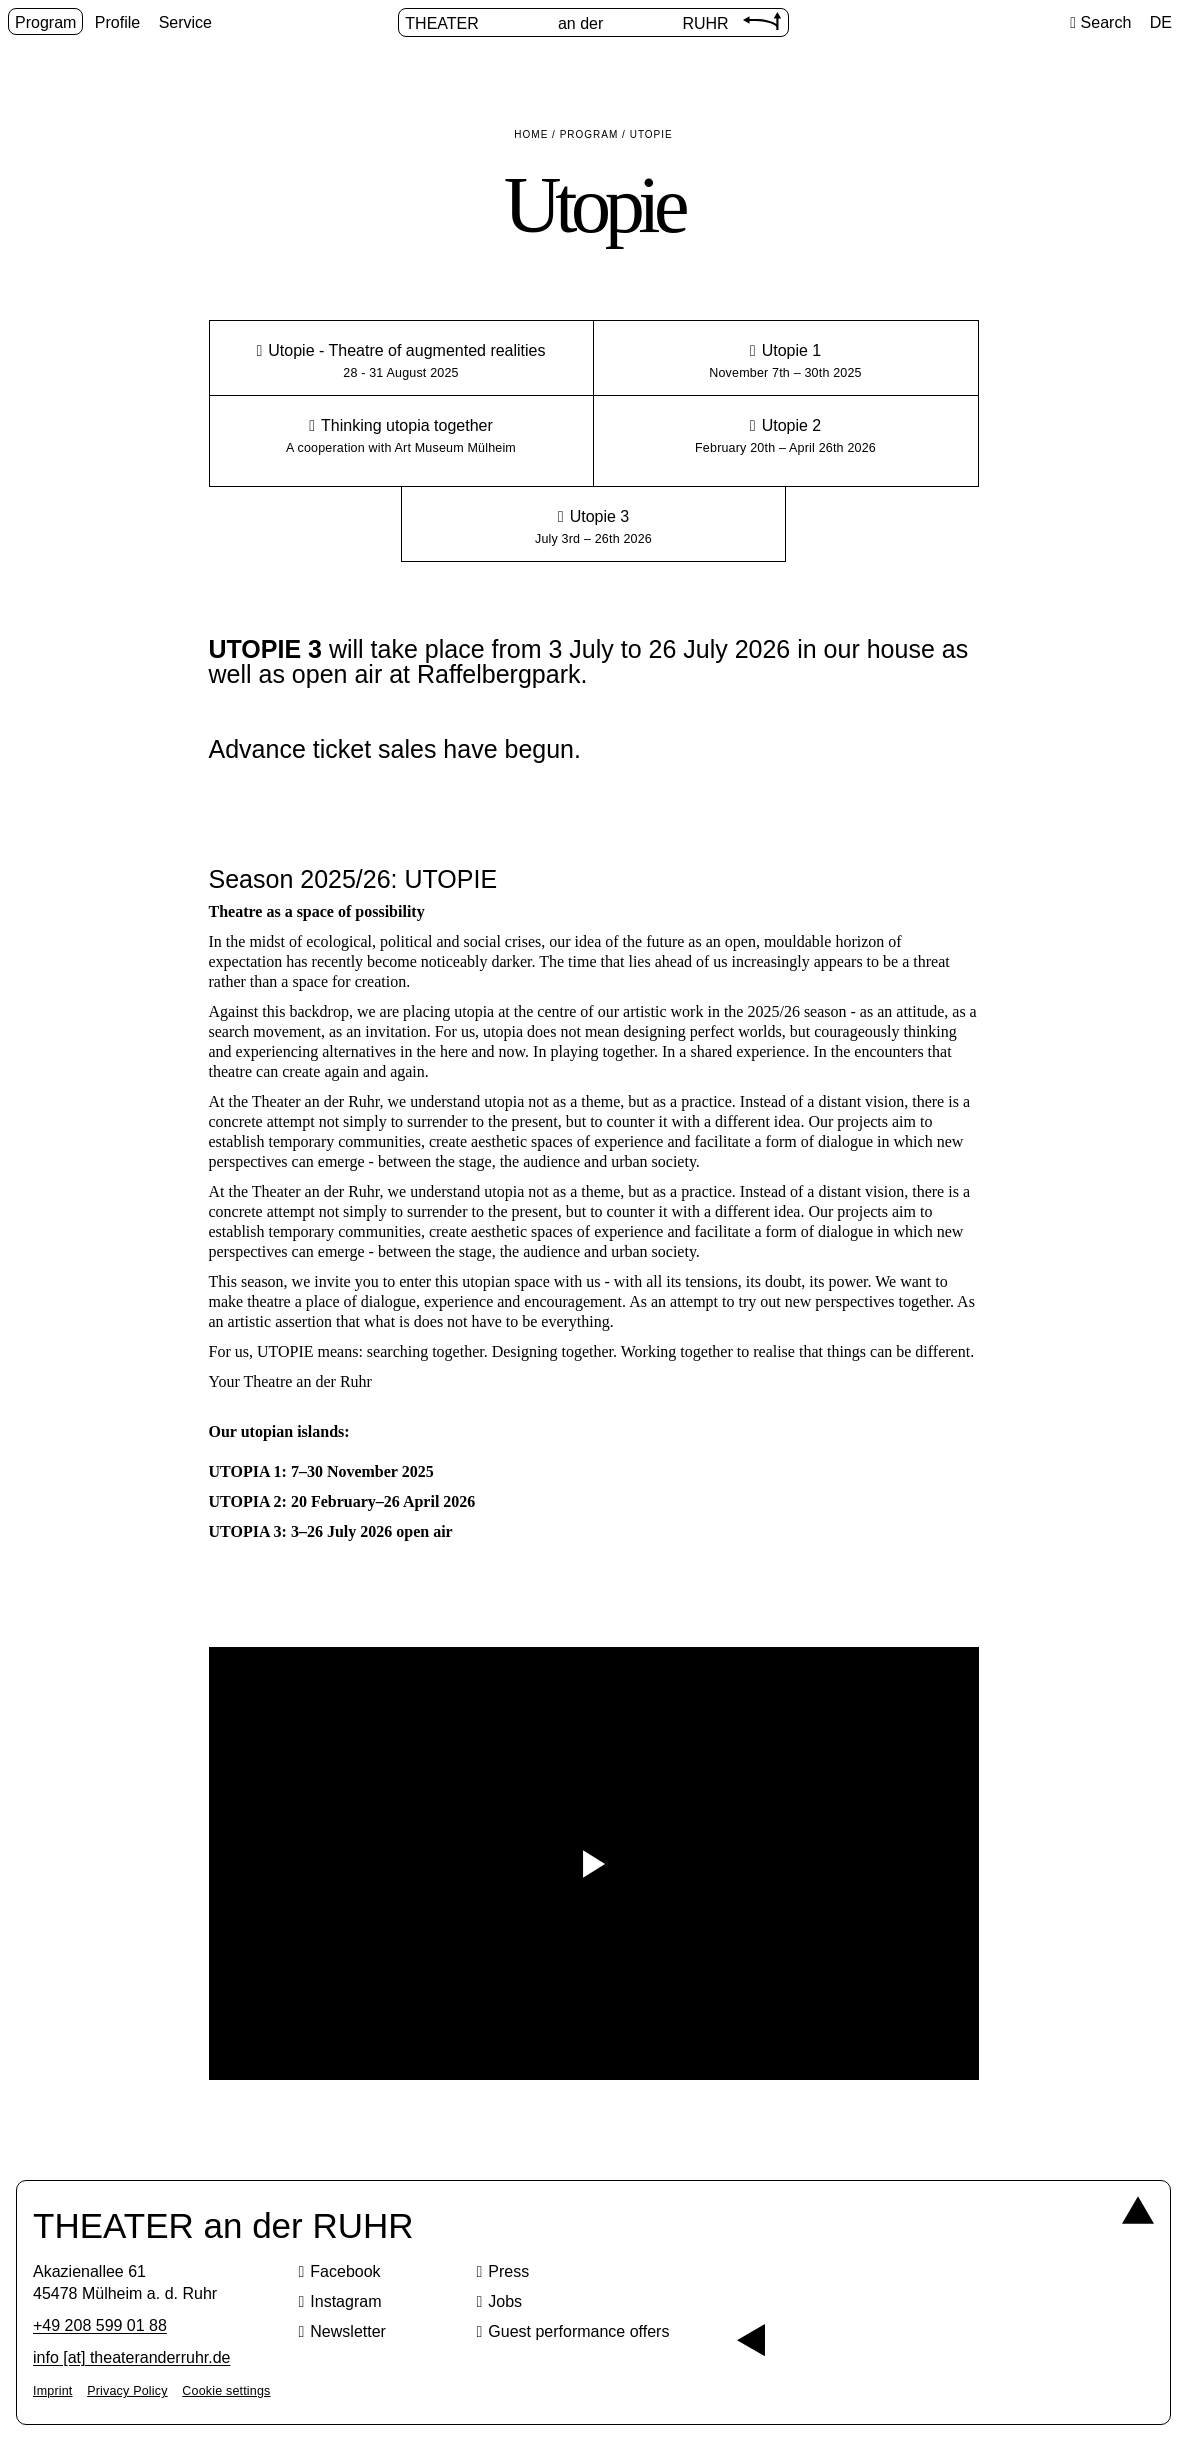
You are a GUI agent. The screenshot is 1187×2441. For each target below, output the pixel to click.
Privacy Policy (127, 2391)
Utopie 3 (600, 516)
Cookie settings (226, 2391)
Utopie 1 (792, 350)
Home (531, 134)
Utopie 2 (792, 425)
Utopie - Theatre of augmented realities (406, 350)
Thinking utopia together (407, 425)
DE (1161, 22)
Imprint (53, 2391)
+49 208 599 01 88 (100, 2325)
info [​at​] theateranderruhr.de (131, 2357)
